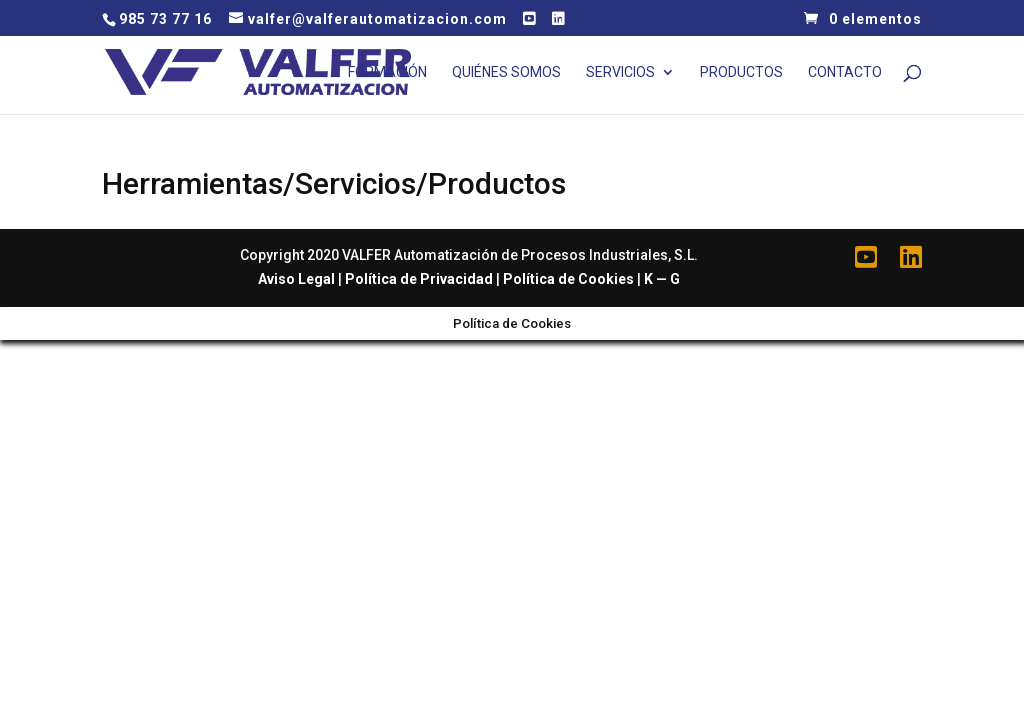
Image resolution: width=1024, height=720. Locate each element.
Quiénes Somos (506, 72)
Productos (741, 72)
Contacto (845, 72)
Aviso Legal (296, 279)
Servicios (620, 72)
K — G (662, 279)
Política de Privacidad (419, 279)
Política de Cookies (568, 279)
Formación (387, 72)
